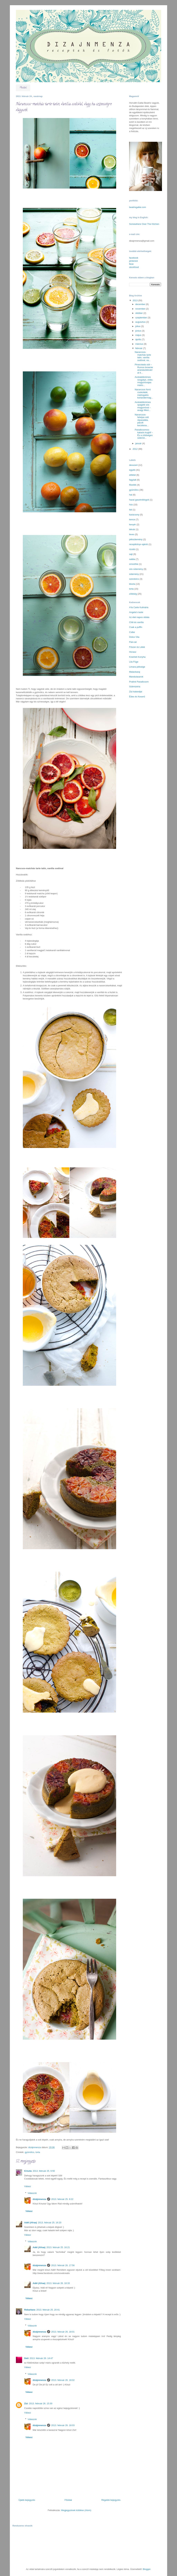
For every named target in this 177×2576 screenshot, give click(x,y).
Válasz (27, 2186)
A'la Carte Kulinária (138, 607)
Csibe (132, 632)
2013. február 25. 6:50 (44, 2171)
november (140, 308)
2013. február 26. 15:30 (40, 2403)
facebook (133, 257)
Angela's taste (136, 612)
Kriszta (28, 2171)
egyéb (132, 470)
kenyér (132, 524)
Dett (26, 2358)
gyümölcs (29, 2152)
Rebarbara (29, 2309)
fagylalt (132, 479)
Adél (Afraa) (30, 2222)
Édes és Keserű (137, 696)
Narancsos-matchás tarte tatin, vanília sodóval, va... (143, 356)
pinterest (133, 261)
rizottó (132, 549)
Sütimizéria (134, 686)
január (138, 443)
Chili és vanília (136, 622)
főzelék (132, 485)
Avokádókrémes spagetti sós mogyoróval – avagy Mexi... (143, 406)
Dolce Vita (134, 637)
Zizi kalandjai (135, 691)
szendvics (134, 579)
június (138, 330)
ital (130, 509)
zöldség (133, 594)
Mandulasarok (136, 676)
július (138, 326)
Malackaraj (134, 672)
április (138, 339)
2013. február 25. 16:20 (49, 2222)
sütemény (134, 574)
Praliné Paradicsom (139, 681)
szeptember (141, 317)
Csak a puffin (135, 627)
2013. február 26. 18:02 (62, 2380)
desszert (133, 465)
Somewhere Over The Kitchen (144, 224)
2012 (135, 449)
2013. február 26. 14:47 (41, 2358)
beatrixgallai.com (137, 207)
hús (131, 504)
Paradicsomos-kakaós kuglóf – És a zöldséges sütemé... (144, 433)
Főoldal (23, 88)
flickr (131, 264)
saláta (132, 559)
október (139, 313)
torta (37, 2152)
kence (132, 519)
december (140, 304)
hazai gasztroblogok (139, 499)
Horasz (132, 652)
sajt (131, 554)
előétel (132, 475)
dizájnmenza (39, 2199)
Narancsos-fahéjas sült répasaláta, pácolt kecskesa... (142, 420)
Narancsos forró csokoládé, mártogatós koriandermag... (144, 393)
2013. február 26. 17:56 (62, 2265)
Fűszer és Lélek (137, 647)
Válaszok (32, 2193)
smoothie (133, 564)
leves (131, 534)
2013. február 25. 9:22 (62, 2199)
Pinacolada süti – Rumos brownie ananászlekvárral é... (144, 368)
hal (130, 494)
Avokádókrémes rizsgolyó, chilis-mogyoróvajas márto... (144, 381)
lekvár (132, 529)
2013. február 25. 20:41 (48, 2309)
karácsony (134, 514)
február (139, 348)
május (138, 335)
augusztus (140, 322)
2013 (135, 300)
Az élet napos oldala (139, 617)
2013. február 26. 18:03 (62, 2425)
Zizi (26, 2403)
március (139, 344)
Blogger (146, 2569)
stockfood (134, 267)
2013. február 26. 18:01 (62, 2331)
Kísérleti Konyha (137, 657)
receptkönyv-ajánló (138, 544)
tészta (132, 584)
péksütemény (135, 539)
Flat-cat (133, 642)
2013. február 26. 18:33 (58, 2283)
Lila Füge (133, 661)
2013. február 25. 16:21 (58, 2247)
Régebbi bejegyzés (110, 2500)
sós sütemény (136, 569)
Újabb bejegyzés (26, 2500)
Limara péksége (137, 666)
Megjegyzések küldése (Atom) (76, 2510)
